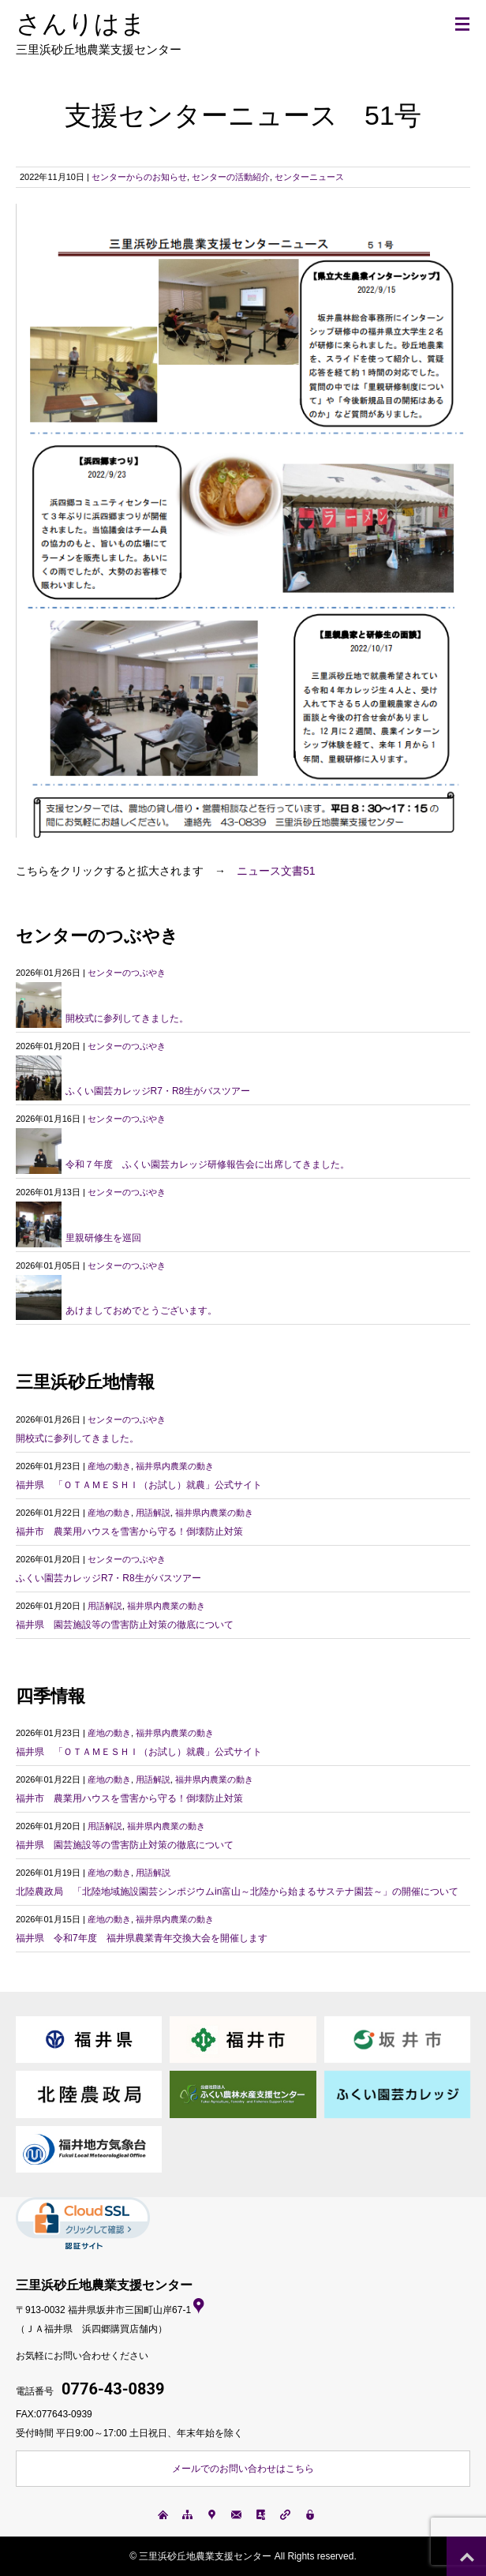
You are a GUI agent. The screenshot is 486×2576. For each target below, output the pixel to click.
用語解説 (153, 1512)
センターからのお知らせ (139, 177)
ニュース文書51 (276, 870)
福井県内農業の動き (175, 1466)
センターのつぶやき (127, 972)
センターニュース (309, 177)
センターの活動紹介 (231, 177)
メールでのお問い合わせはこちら (243, 2468)
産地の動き (109, 1466)
